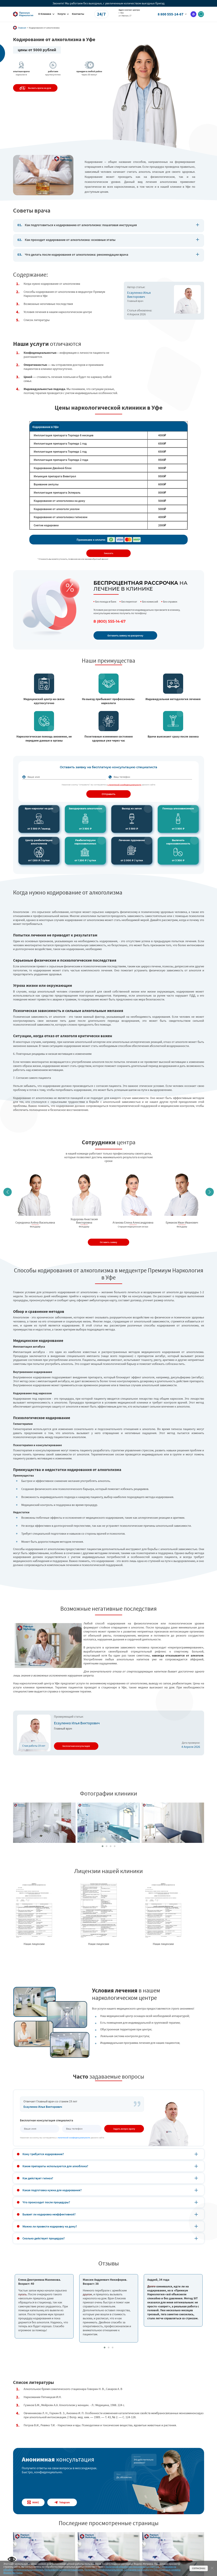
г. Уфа (121, 12)
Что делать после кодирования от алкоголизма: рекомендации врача (76, 254)
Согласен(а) (198, 2568)
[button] (103, 1846)
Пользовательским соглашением (63, 2569)
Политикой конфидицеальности (103, 2569)
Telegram (62, 2502)
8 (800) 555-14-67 (110, 621)
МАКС (33, 2502)
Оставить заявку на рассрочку (125, 635)
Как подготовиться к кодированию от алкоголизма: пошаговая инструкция (81, 225)
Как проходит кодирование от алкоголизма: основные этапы (70, 240)
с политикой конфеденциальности (124, 785)
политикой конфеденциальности (74, 2137)
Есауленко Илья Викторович (139, 314)
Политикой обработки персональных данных (132, 2566)
